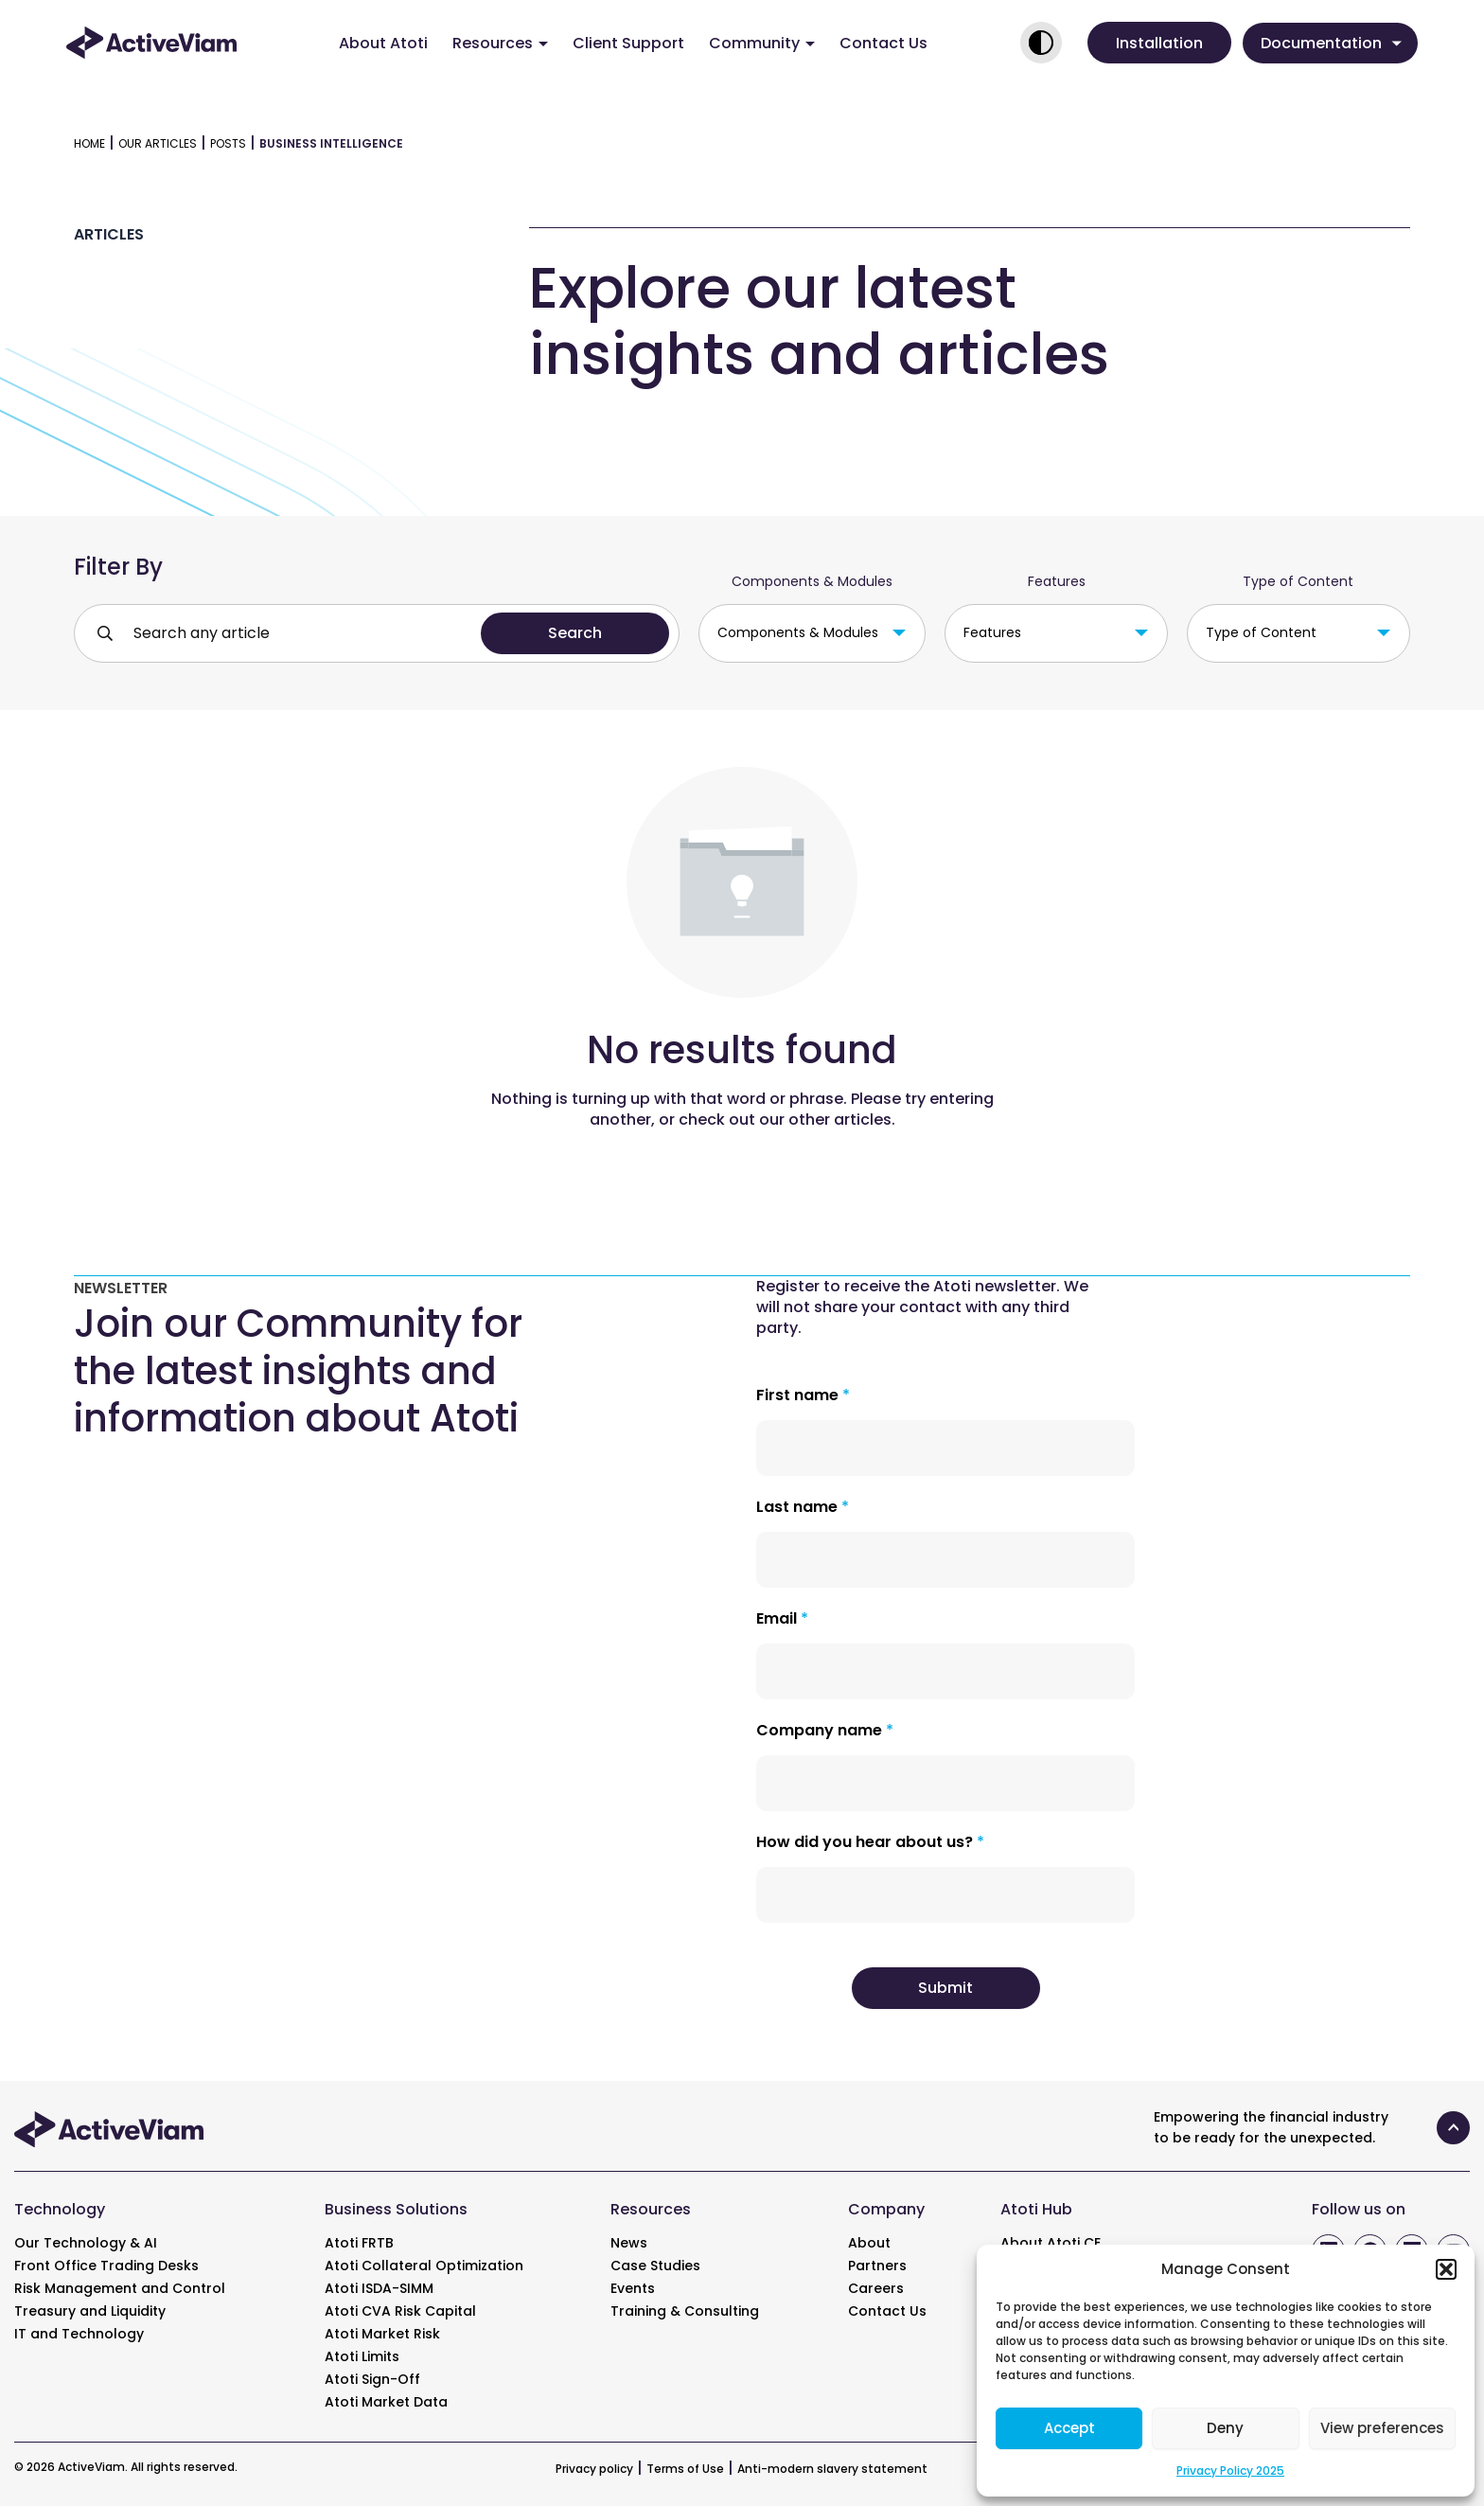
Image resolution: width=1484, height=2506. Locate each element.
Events (632, 2288)
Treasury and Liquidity (90, 2311)
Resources (500, 43)
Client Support (628, 43)
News (628, 2242)
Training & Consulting (684, 2311)
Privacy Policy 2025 (1230, 2470)
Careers (876, 2288)
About (869, 2242)
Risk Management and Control (119, 2288)
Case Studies (655, 2265)
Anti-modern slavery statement (832, 2469)
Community (762, 43)
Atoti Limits (362, 2356)
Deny (1225, 2428)
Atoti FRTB (359, 2242)
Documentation (1331, 43)
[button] (1446, 2269)
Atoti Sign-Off (372, 2379)
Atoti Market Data (386, 2401)
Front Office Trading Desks (106, 2265)
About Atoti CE (1050, 2242)
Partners (877, 2265)
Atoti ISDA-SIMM (379, 2288)
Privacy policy (594, 2469)
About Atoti (383, 43)
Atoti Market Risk (382, 2333)
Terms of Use (685, 2469)
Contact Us (883, 43)
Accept (1069, 2428)
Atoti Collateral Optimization (424, 2265)
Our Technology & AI (85, 2242)
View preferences (1382, 2428)
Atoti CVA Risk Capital (400, 2311)
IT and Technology (79, 2333)
